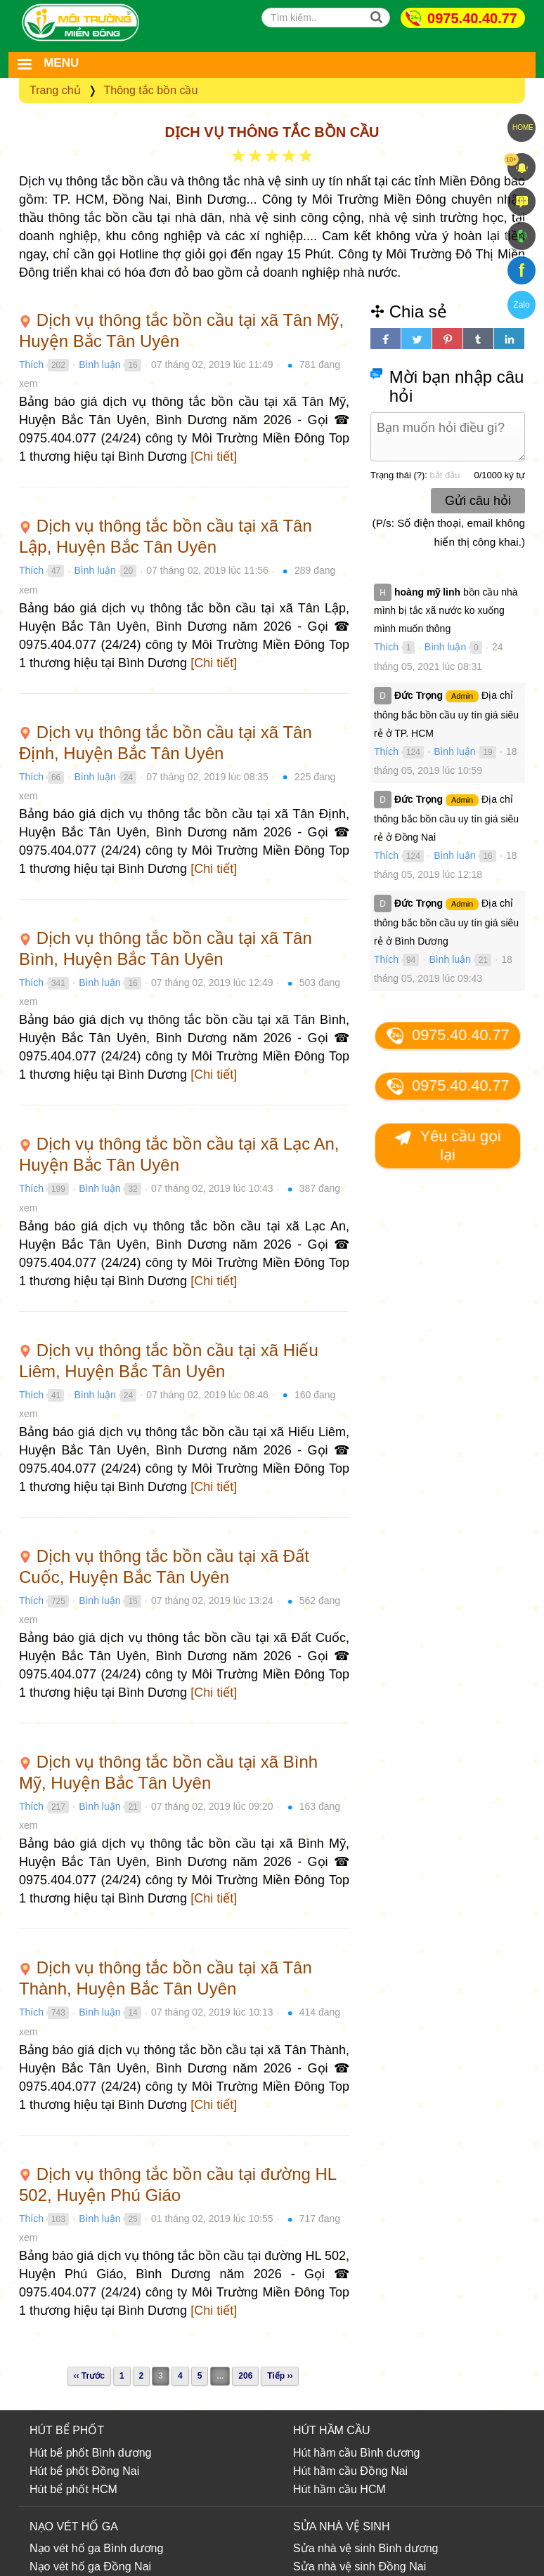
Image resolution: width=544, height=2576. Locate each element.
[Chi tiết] (213, 456)
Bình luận (99, 364)
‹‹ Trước (89, 2376)
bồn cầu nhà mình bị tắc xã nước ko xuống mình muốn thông (446, 610)
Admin (462, 696)
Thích (31, 364)
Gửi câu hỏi (478, 501)
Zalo (521, 305)
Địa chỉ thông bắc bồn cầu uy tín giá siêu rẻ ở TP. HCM (446, 714)
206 (245, 2376)
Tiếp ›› (279, 2376)
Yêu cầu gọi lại (447, 1145)
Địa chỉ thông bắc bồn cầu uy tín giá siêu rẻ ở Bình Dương (446, 922)
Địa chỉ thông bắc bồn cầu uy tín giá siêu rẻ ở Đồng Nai (446, 818)
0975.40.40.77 (472, 18)
